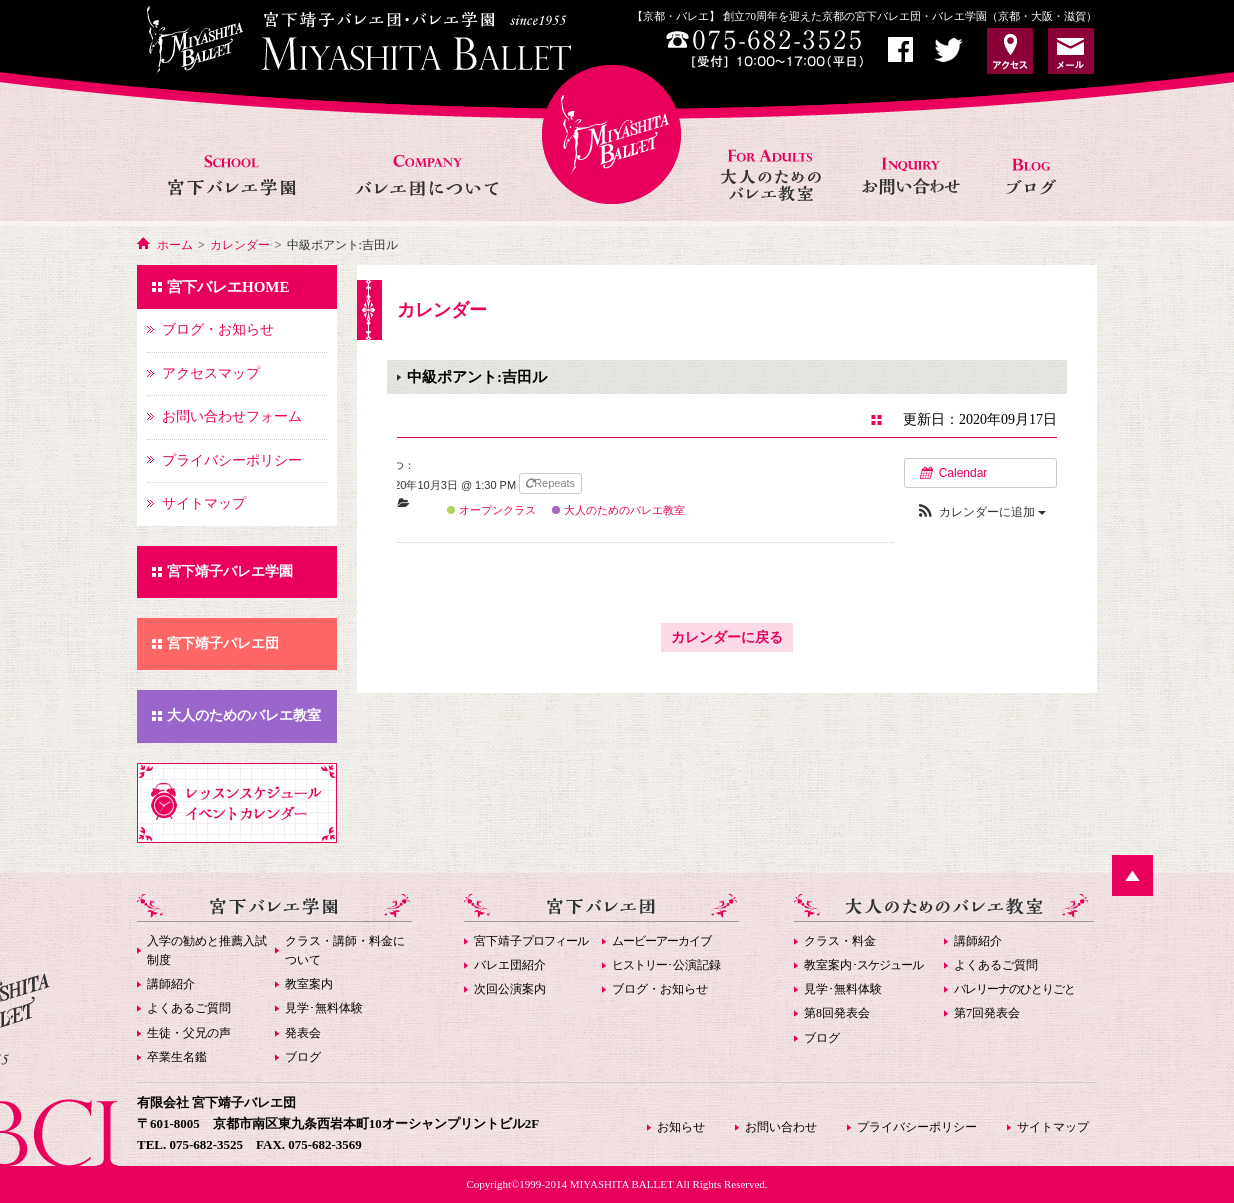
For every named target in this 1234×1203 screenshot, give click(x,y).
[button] (980, 512)
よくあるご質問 (189, 1008)
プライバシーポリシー (917, 1127)
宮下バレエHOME (611, 134)
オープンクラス (491, 510)
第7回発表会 (987, 1013)
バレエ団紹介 (510, 965)
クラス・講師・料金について (345, 950)
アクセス (1010, 51)
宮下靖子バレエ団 (223, 643)
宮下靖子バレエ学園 (230, 571)
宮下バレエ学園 (233, 153)
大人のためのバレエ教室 (773, 153)
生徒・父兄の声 (189, 1033)
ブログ (303, 1057)
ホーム (175, 245)
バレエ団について (426, 153)
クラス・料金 (840, 941)
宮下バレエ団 (601, 907)
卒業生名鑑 (177, 1057)
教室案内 (309, 984)
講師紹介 (171, 984)
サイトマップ (1053, 1127)
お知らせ (1038, 153)
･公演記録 (666, 965)
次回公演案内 (510, 989)
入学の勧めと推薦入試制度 (207, 950)
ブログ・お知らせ (660, 989)
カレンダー (240, 245)
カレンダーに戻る (727, 637)
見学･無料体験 (324, 1008)
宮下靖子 (531, 941)
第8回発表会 (837, 1013)
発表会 (303, 1033)
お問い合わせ (913, 153)
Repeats (551, 483)
